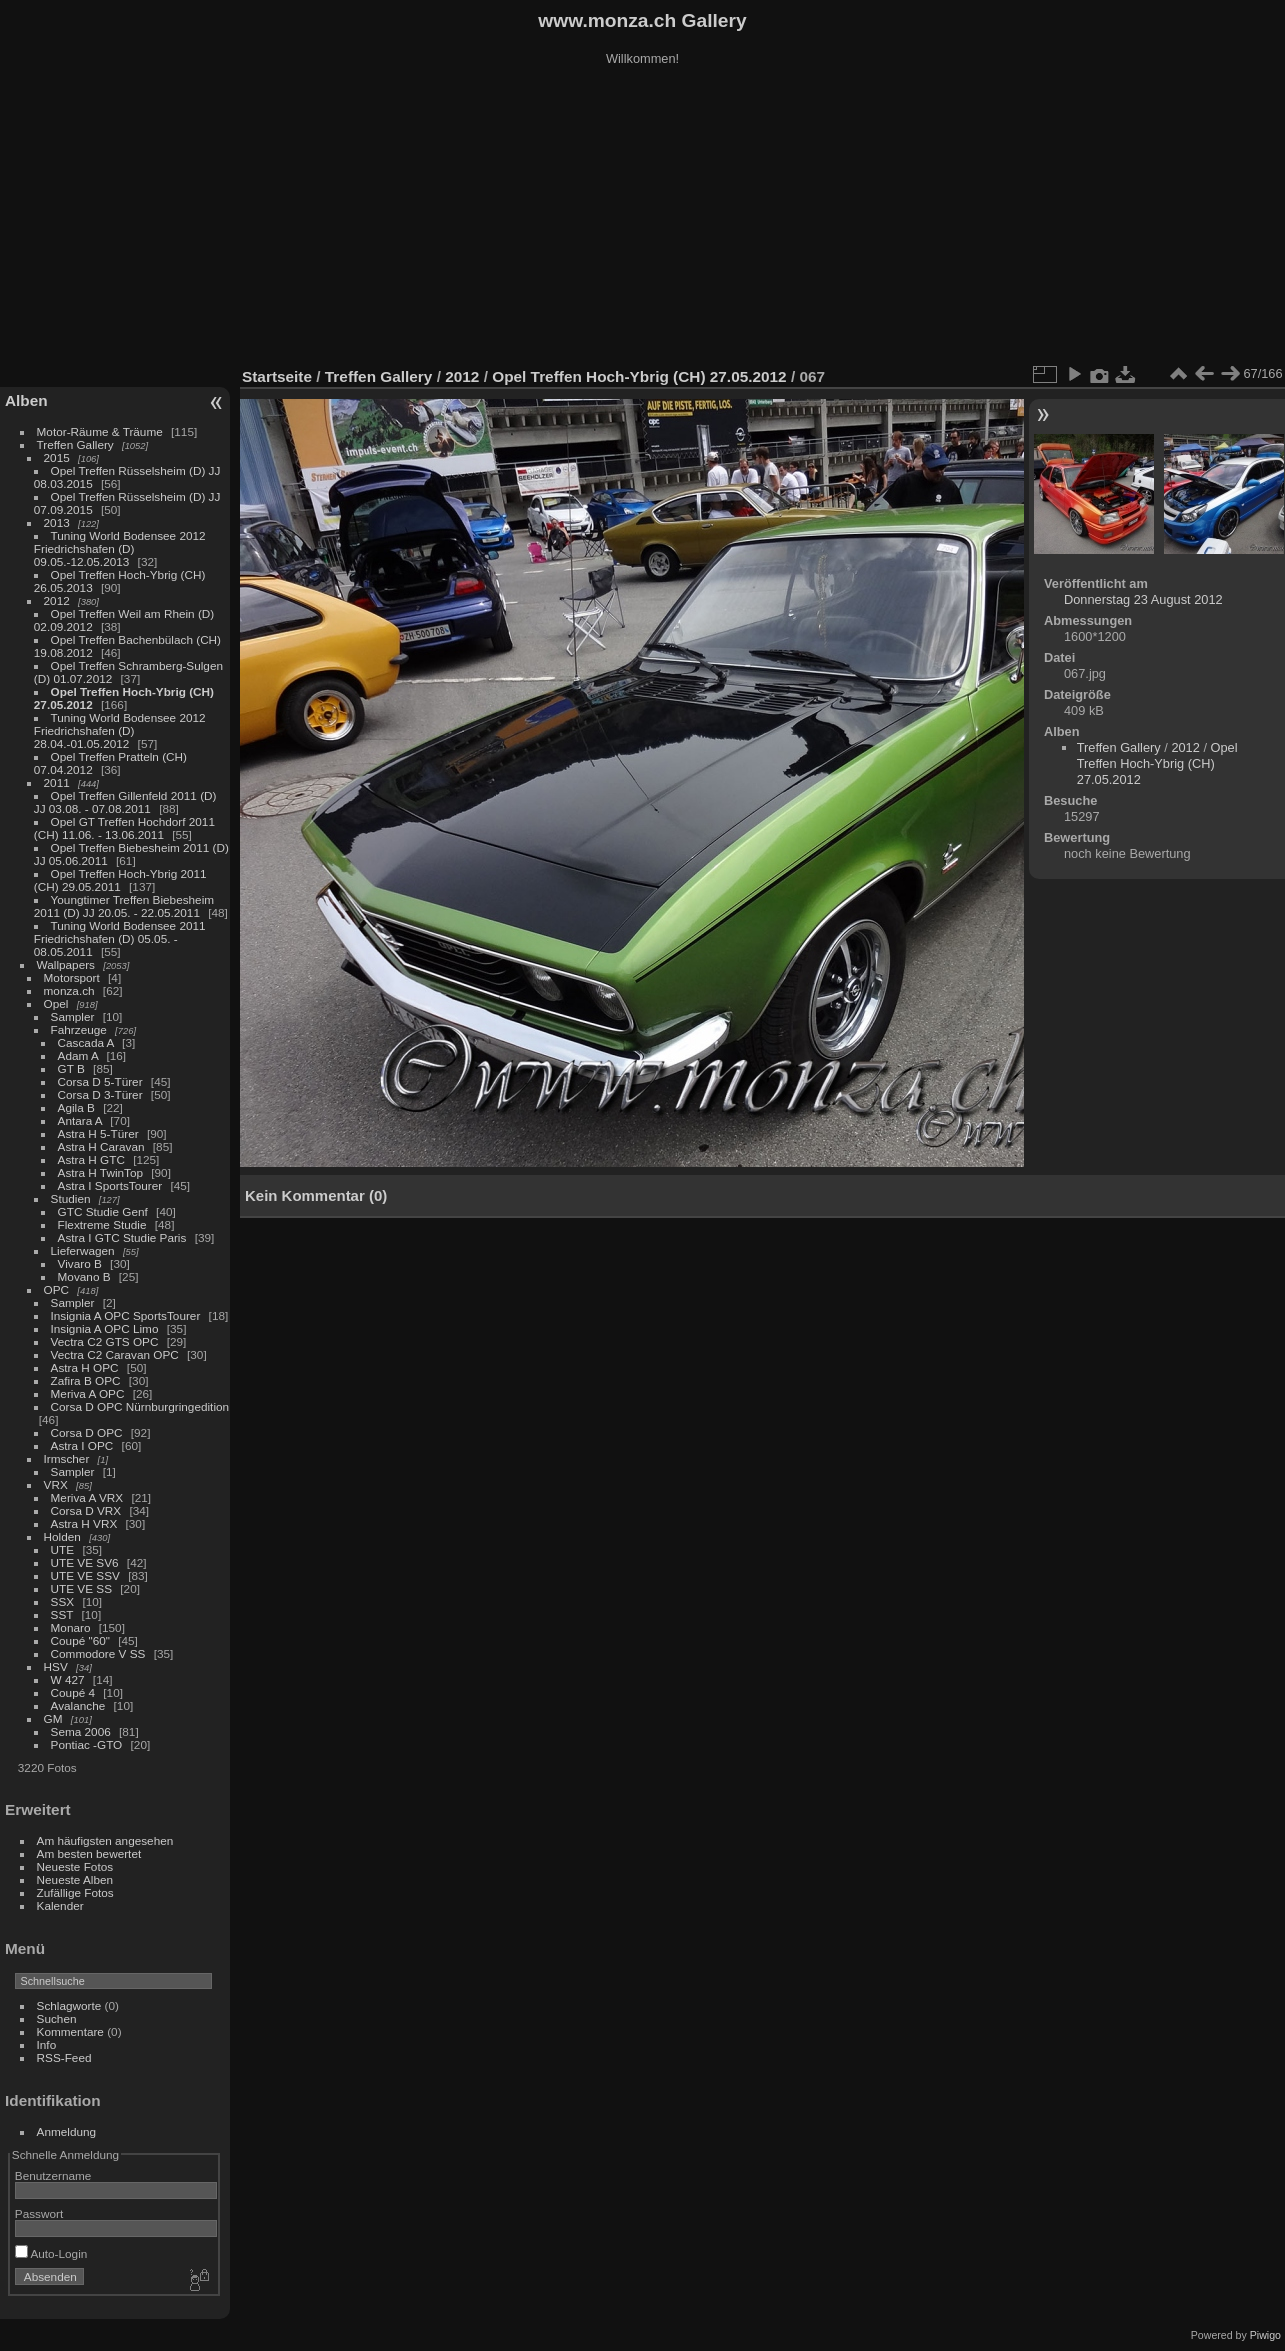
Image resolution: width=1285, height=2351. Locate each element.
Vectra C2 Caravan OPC (115, 1354)
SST (62, 1614)
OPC (57, 1289)
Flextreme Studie (102, 1224)
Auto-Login (51, 2253)
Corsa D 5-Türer (100, 1081)
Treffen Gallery (75, 444)
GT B (71, 1068)
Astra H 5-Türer (98, 1133)
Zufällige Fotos (75, 1892)
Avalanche (78, 1705)
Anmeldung (67, 2131)
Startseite (277, 376)
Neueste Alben (75, 1879)
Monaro (71, 1627)
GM (53, 1718)
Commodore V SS (98, 1653)
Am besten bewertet (89, 1853)
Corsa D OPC (87, 1432)
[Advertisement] (643, 219)
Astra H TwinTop (100, 1172)
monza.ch (69, 990)
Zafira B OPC (86, 1380)
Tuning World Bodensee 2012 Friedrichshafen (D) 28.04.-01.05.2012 (120, 730)
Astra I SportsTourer (110, 1185)
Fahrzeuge (79, 1029)
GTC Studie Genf (103, 1211)
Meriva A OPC (88, 1393)
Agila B (76, 1107)
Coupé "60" (80, 1640)
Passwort (39, 2213)
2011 (57, 782)
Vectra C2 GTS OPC (105, 1341)
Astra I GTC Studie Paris (122, 1237)
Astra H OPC (85, 1367)
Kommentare (70, 2031)
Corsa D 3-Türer (100, 1094)
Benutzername (53, 2175)
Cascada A (86, 1042)
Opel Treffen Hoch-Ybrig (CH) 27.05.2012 (639, 376)
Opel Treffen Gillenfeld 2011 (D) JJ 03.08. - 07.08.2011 (125, 802)
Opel (56, 1003)
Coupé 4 (73, 1692)
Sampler (73, 1016)
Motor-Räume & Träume (100, 431)
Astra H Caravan (101, 1146)
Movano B (84, 1276)
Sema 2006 (81, 1731)
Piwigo (1265, 2335)
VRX (56, 1484)
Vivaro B (80, 1263)
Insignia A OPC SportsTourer (126, 1315)
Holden (62, 1536)
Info (47, 2044)
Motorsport (72, 977)
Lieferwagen (83, 1250)
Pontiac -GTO (87, 1744)
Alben (26, 400)
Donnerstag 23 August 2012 (1143, 599)
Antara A (80, 1120)
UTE (63, 1549)
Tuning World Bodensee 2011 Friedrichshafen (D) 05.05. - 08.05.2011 (120, 938)
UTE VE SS (81, 1588)
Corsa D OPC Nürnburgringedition (140, 1406)
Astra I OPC (82, 1445)
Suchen (57, 2018)
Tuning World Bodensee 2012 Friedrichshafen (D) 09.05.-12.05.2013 (120, 548)
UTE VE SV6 (85, 1562)
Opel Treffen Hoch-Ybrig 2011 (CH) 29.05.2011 (120, 880)
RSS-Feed (64, 2057)
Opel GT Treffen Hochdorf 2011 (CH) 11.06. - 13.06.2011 (124, 828)
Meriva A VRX (87, 1497)
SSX (63, 1601)
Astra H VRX (84, 1523)
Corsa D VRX (86, 1510)
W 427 (68, 1679)
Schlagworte (69, 2005)
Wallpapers (66, 964)
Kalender (60, 1905)
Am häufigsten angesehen (105, 1840)
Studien (71, 1198)
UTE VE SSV (85, 1575)
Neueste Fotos (75, 1866)
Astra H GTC (91, 1159)
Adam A (78, 1055)
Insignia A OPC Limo (105, 1328)
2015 (57, 457)
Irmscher (67, 1458)
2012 (57, 600)
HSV (56, 1666)
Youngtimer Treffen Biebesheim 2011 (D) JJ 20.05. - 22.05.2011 (124, 906)
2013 (57, 522)
